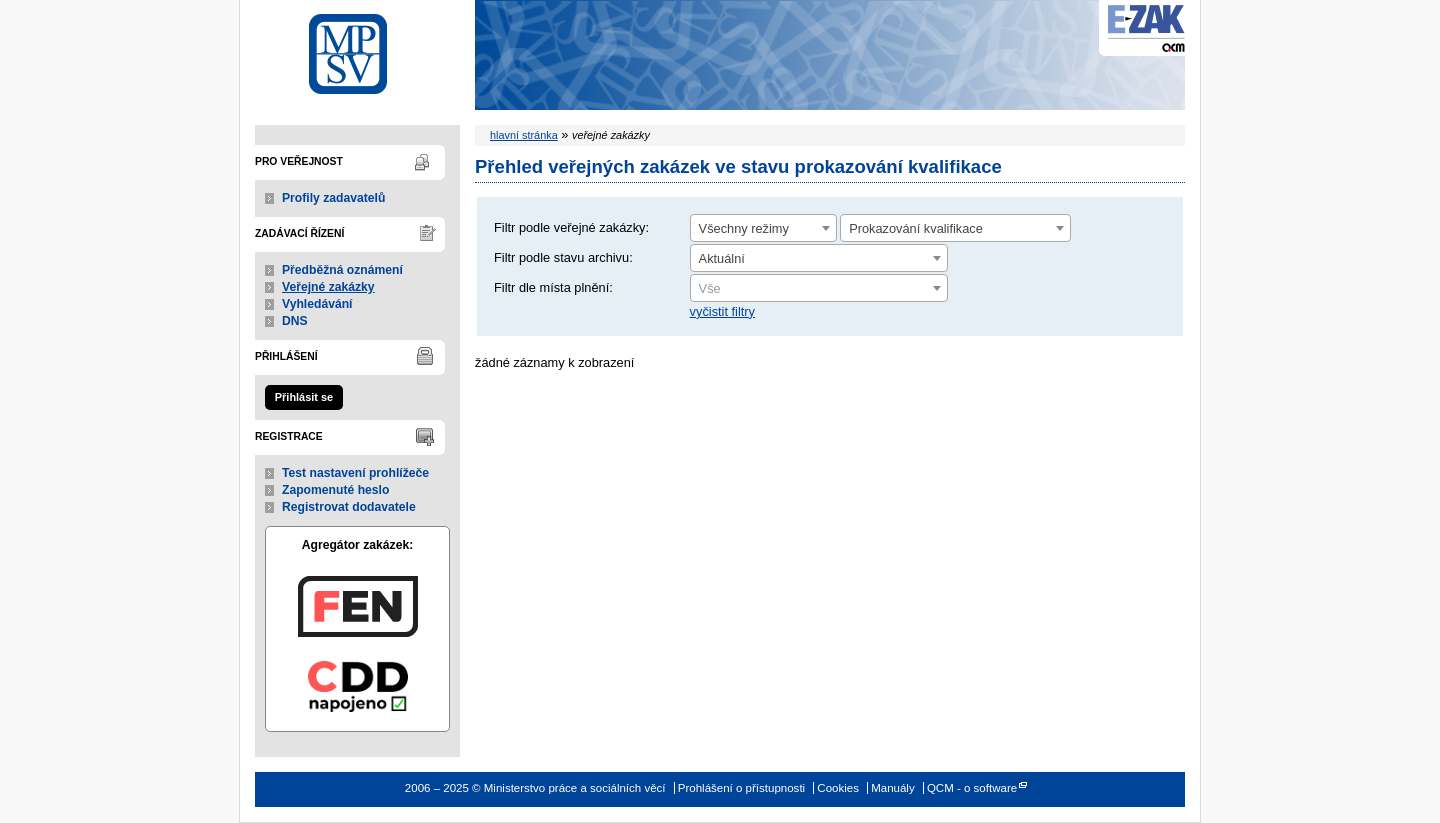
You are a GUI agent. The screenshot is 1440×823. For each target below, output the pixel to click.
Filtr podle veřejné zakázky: (571, 227)
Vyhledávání (317, 304)
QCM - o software (972, 788)
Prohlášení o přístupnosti (741, 788)
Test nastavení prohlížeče (355, 473)
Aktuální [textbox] (722, 258)
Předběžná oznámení (342, 270)
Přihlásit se (304, 397)
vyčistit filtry (722, 311)
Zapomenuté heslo (335, 490)
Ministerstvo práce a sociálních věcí (357, 48)
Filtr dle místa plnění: (553, 287)
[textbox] (819, 289)
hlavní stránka (524, 135)
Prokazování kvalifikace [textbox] (916, 228)
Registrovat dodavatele (349, 507)
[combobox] (763, 228)
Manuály (893, 788)
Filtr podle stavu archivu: (563, 257)
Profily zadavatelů (333, 198)
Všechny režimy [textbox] (744, 228)
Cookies (838, 788)
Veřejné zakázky (328, 287)
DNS (295, 321)
